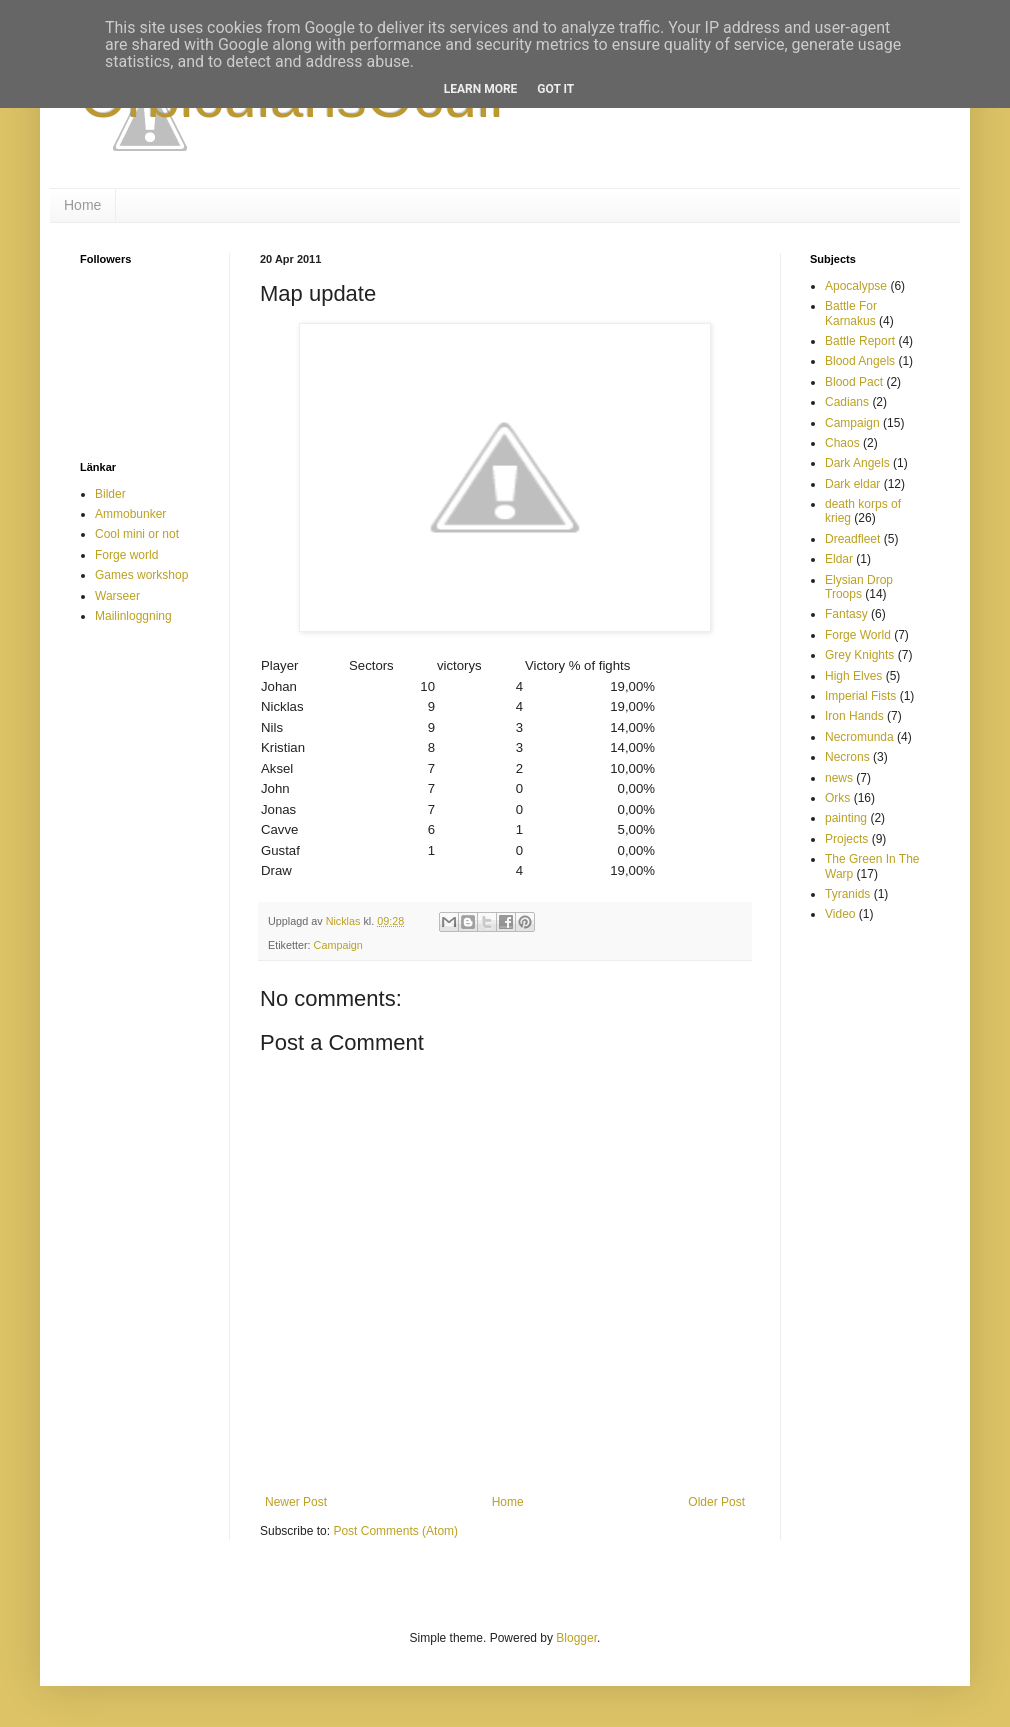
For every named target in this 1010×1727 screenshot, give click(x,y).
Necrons (847, 757)
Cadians (847, 402)
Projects (846, 839)
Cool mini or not (137, 534)
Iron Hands (854, 716)
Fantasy (846, 614)
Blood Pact (854, 382)
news (839, 778)
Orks (837, 798)
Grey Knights (859, 655)
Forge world (126, 555)
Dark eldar (852, 484)
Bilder (110, 494)
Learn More (481, 89)
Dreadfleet (852, 539)
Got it (555, 89)
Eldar (839, 559)
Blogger (576, 1638)
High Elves (853, 676)
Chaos (842, 443)
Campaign (338, 945)
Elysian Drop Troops (859, 587)
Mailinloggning (133, 616)
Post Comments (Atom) (395, 1531)
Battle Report (860, 341)
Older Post (716, 1502)
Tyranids (847, 894)
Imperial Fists (860, 696)
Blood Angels (860, 361)
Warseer (117, 596)
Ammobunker (130, 514)
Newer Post (296, 1502)
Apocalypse (856, 286)
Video (840, 914)
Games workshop (141, 575)
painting (846, 818)
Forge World (858, 635)
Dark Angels (857, 463)
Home (82, 205)
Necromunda (859, 737)
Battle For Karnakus (851, 313)
